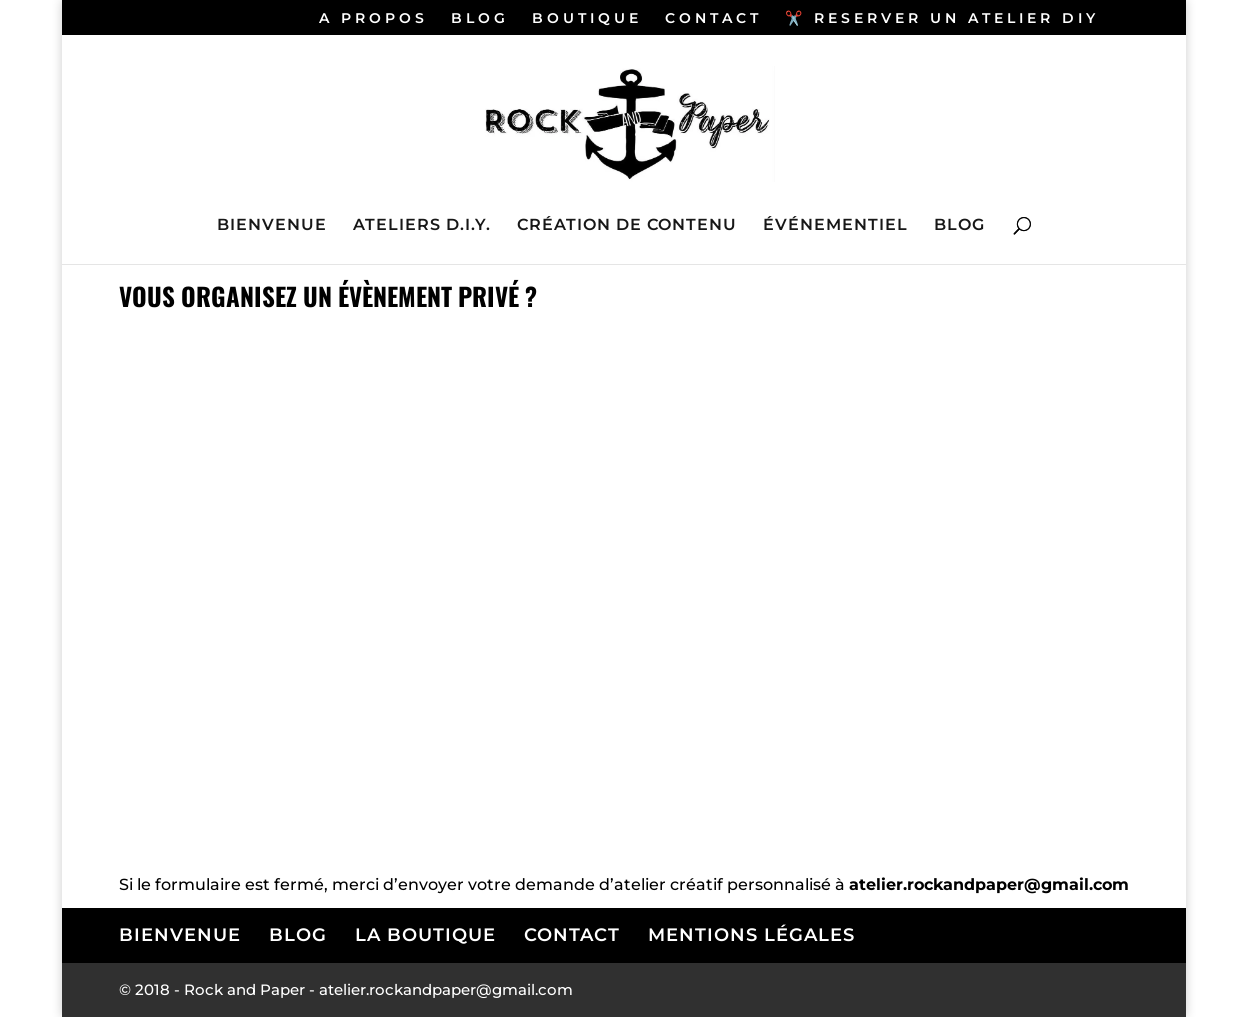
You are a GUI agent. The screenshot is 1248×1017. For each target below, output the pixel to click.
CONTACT (713, 19)
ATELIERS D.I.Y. (422, 226)
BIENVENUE (272, 226)
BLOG (480, 19)
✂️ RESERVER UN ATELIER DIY (942, 19)
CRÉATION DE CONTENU (627, 226)
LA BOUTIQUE (425, 935)
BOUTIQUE (587, 19)
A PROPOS (373, 19)
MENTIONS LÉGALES (751, 935)
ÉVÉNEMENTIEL (835, 226)
